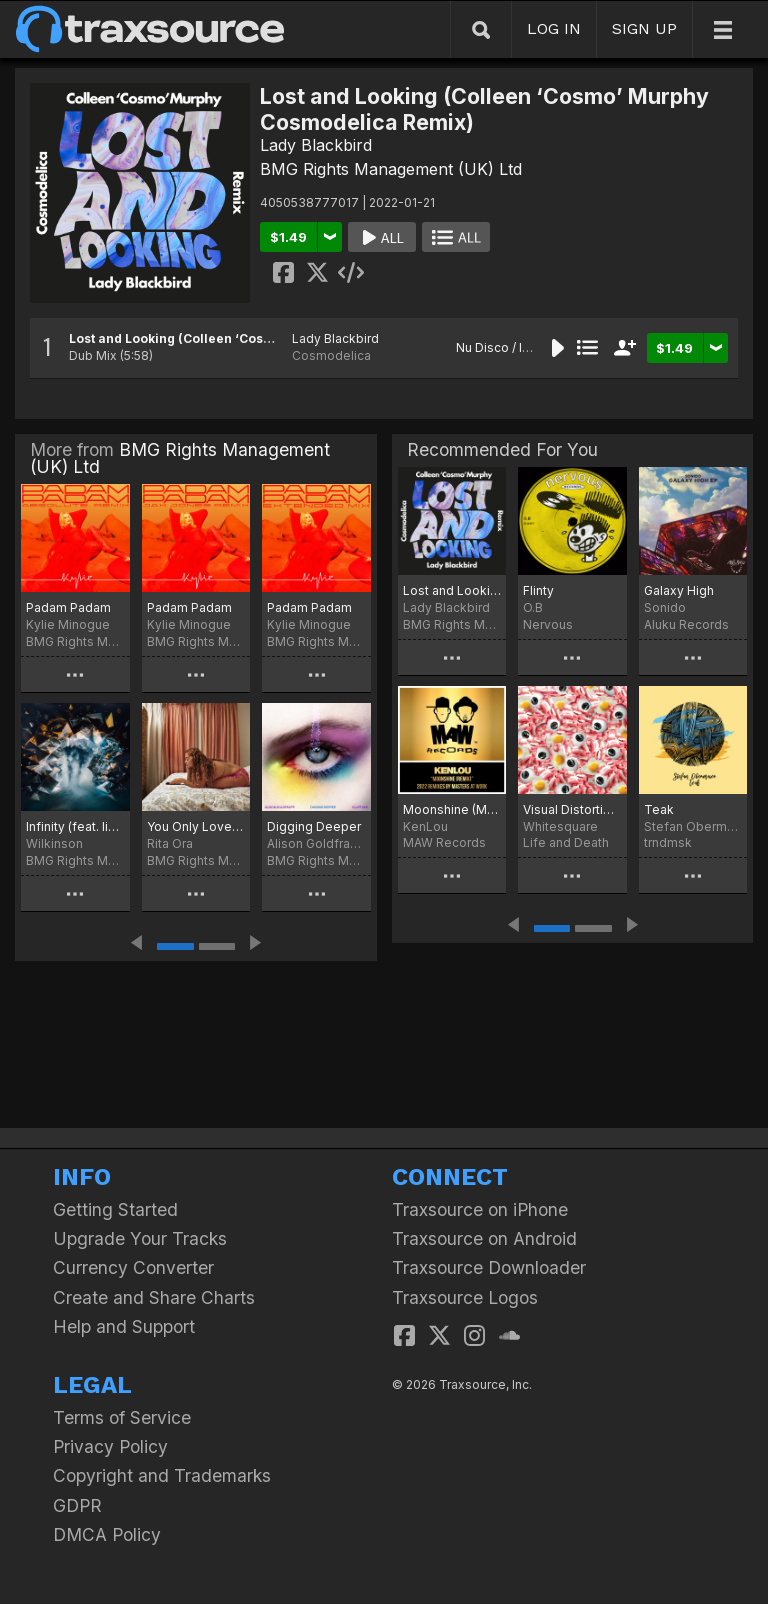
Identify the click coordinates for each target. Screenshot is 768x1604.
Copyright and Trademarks (162, 1475)
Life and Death (566, 842)
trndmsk (668, 842)
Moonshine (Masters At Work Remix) (452, 809)
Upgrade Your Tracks (140, 1238)
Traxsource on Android (484, 1238)
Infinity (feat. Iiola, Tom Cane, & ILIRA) (75, 826)
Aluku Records (686, 624)
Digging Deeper (314, 826)
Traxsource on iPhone (480, 1209)
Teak (659, 809)
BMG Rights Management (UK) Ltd (391, 169)
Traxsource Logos (465, 1297)
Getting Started (115, 1209)
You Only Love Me (196, 826)
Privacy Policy (110, 1446)
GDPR (77, 1505)
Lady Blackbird (316, 145)
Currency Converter (133, 1267)
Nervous (548, 624)
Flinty (538, 590)
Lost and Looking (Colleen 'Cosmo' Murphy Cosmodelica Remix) (452, 590)
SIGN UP (644, 28)
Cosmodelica (331, 355)
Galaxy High (679, 590)
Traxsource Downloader (489, 1267)
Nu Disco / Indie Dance (522, 347)
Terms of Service (122, 1417)
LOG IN (554, 28)
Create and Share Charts (154, 1297)
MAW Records (444, 842)
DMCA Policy (107, 1534)
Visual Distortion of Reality (572, 809)
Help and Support (124, 1326)
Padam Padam (68, 607)
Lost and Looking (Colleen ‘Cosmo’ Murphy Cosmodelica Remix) (271, 338)
